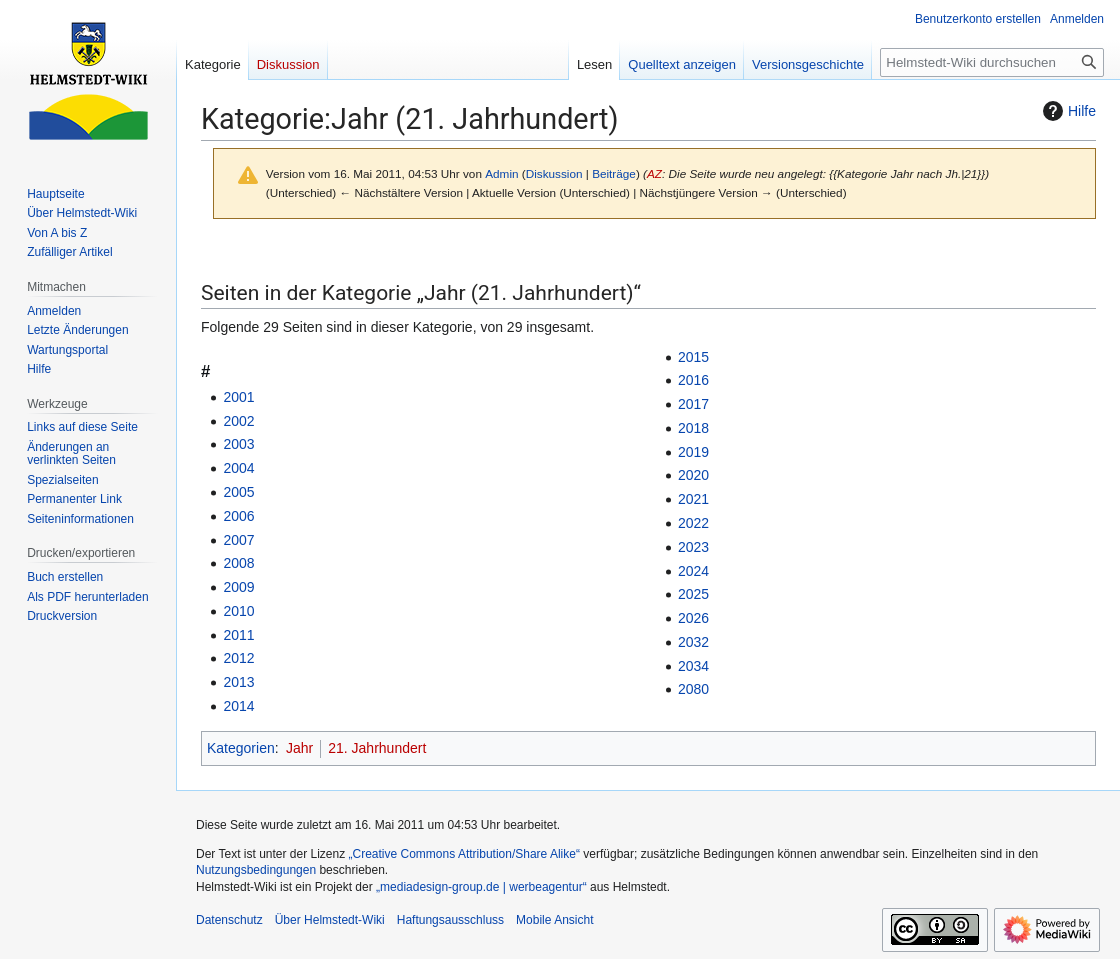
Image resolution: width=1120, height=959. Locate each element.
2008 (238, 563)
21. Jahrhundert (377, 748)
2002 (238, 421)
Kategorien (241, 748)
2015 (693, 357)
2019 (693, 452)
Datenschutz (229, 920)
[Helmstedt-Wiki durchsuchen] (992, 62)
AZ (654, 173)
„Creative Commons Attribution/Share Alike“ (464, 854)
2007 (238, 540)
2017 (693, 404)
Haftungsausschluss (450, 920)
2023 (693, 547)
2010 (238, 611)
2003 (238, 444)
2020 (693, 475)
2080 (693, 689)
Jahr (299, 748)
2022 (693, 523)
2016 (693, 380)
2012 (238, 658)
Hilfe (1067, 111)
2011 (238, 635)
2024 (693, 571)
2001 (238, 397)
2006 (238, 516)
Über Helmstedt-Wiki (330, 920)
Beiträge (614, 173)
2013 (238, 682)
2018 (693, 428)
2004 (238, 468)
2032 (693, 642)
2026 (693, 618)
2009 (238, 587)
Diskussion (554, 173)
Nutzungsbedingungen (256, 870)
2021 (693, 499)
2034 (693, 666)
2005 (238, 492)
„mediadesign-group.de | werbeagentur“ (481, 887)
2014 (238, 706)
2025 (693, 594)
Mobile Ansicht (554, 920)
